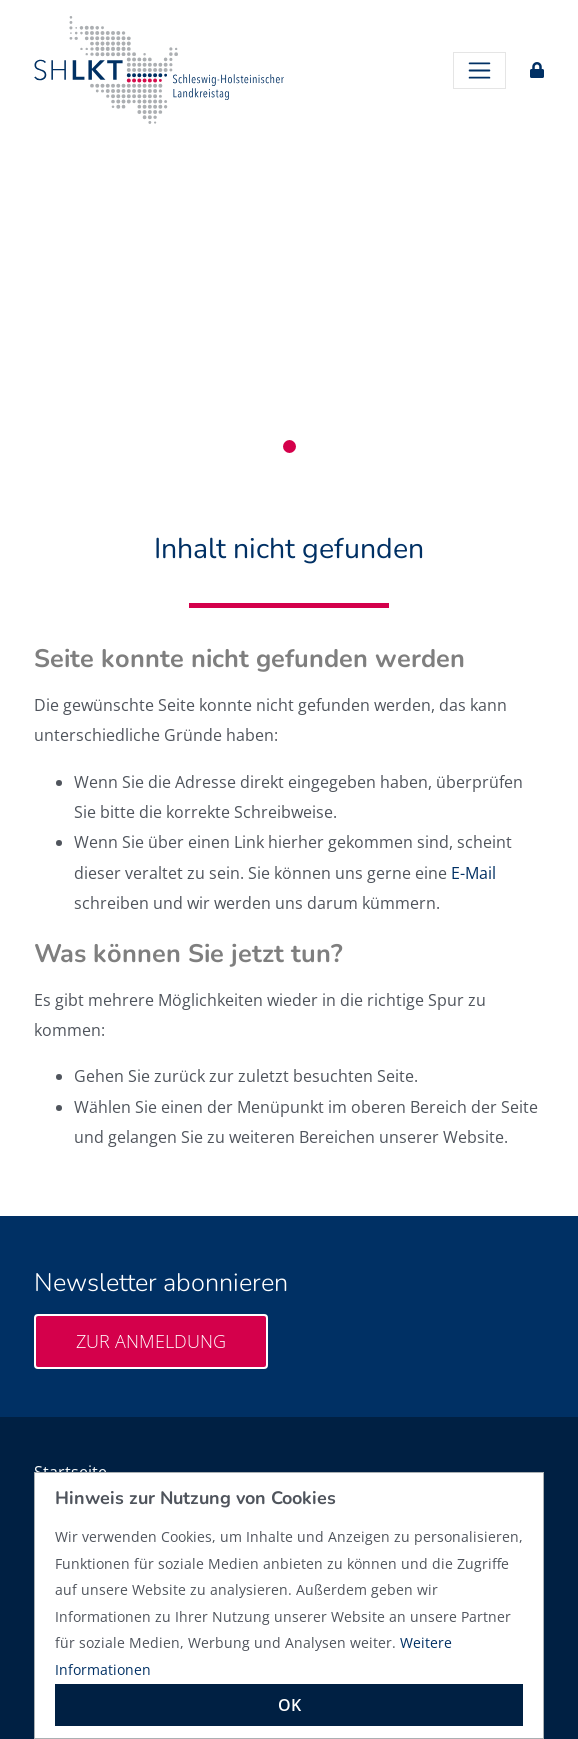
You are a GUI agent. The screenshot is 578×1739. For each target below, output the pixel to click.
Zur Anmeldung (151, 1341)
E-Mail (473, 873)
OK (289, 1705)
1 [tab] (289, 446)
